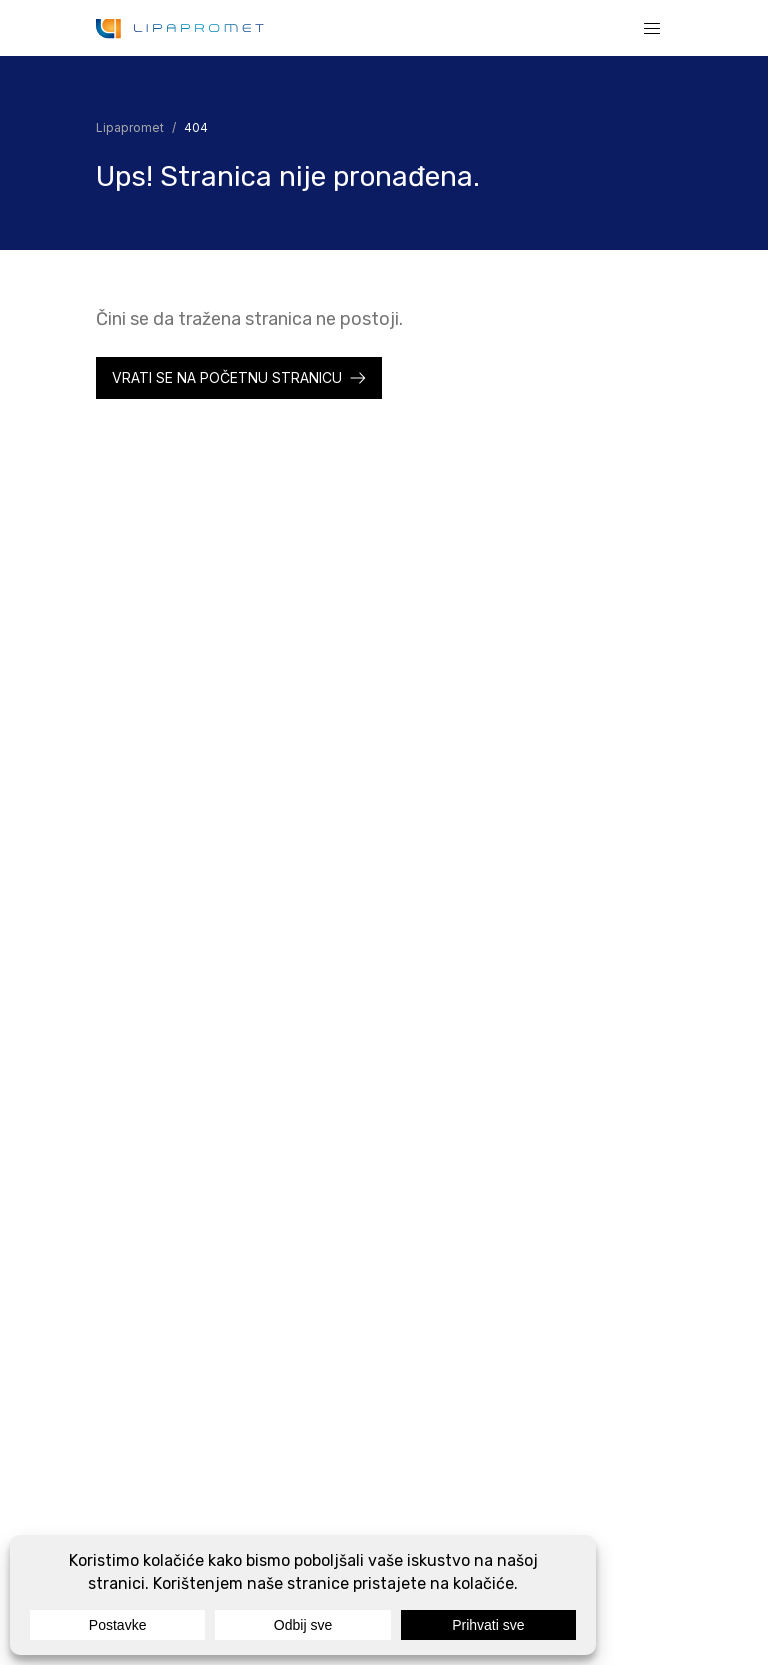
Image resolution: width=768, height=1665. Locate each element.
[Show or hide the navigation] (652, 28)
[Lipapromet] (180, 28)
